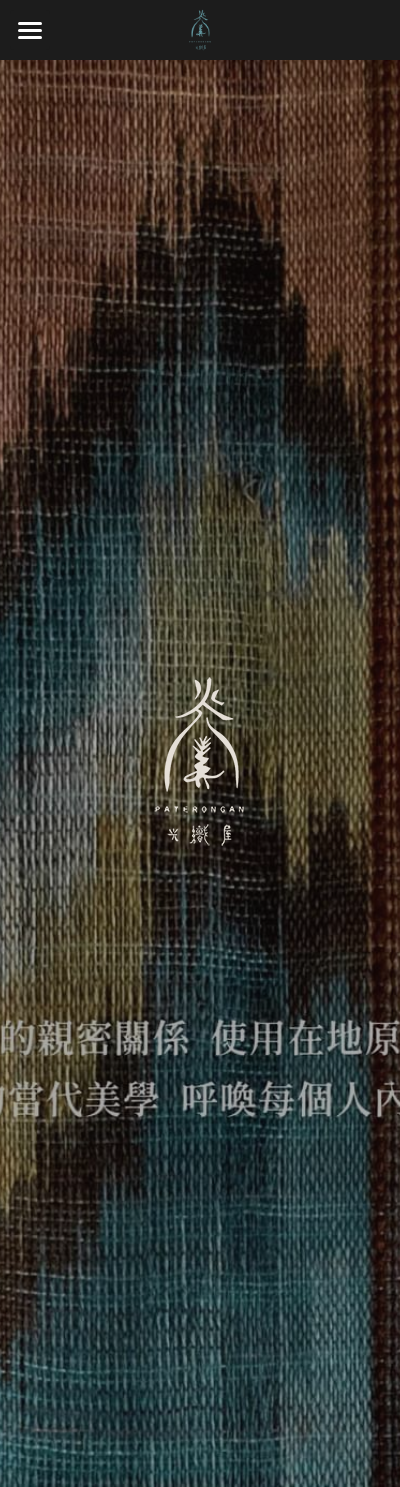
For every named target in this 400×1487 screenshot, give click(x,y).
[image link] (200, 28)
